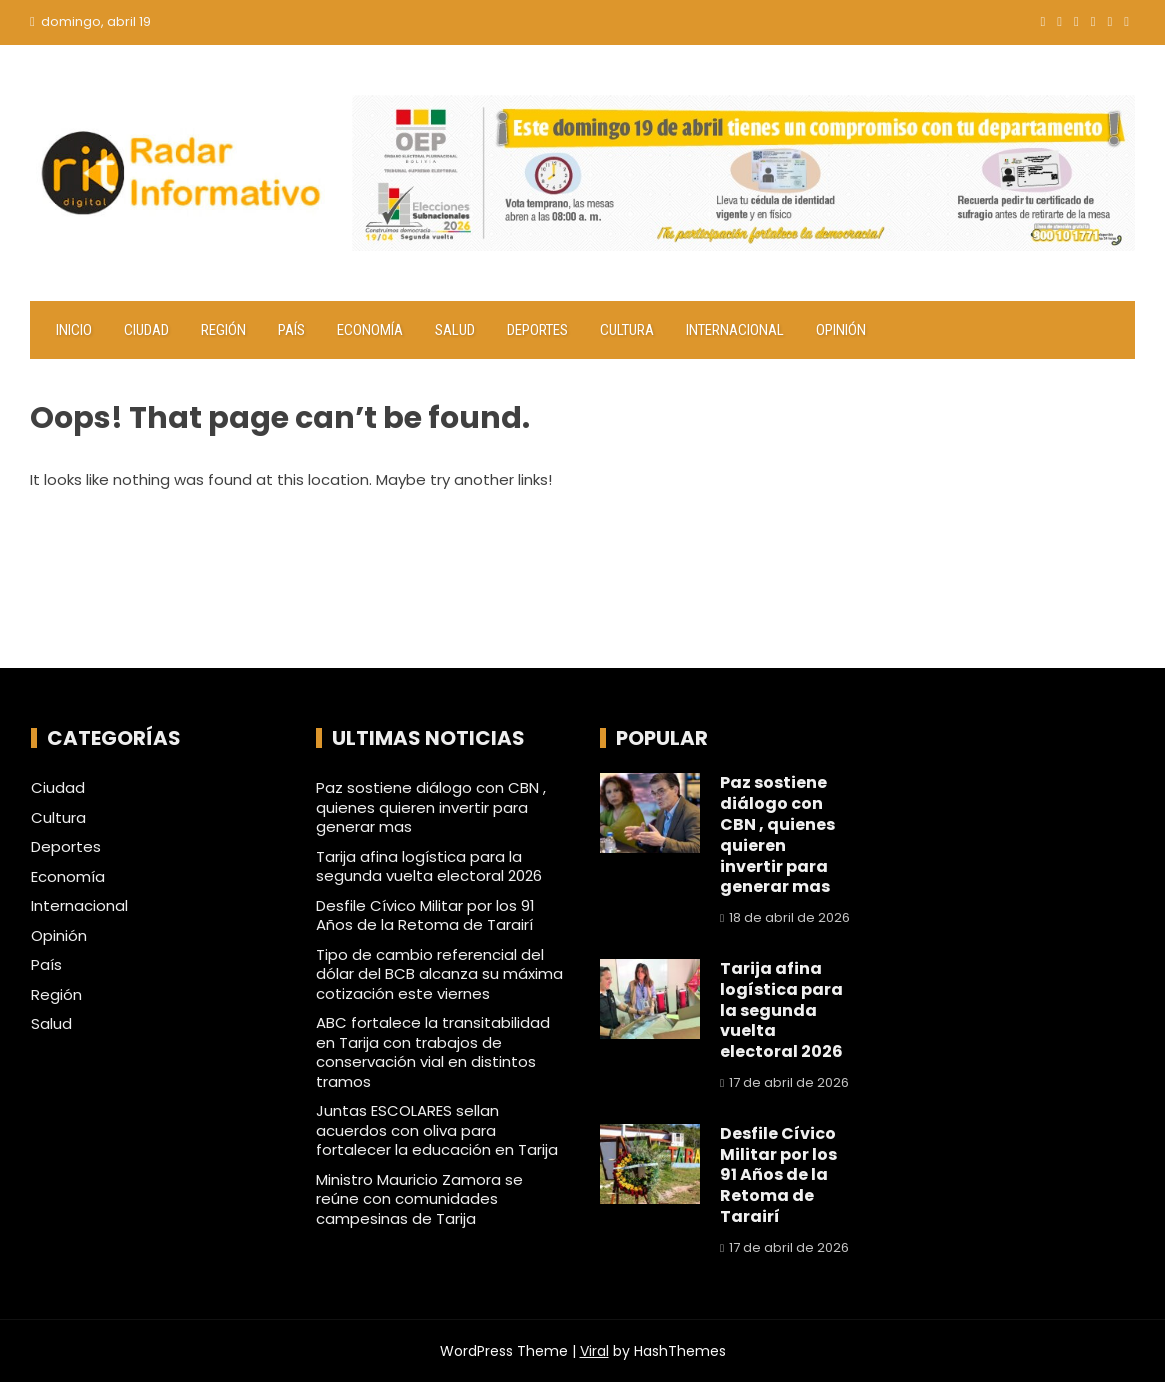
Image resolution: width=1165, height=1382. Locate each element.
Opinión (841, 330)
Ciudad (146, 330)
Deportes (537, 330)
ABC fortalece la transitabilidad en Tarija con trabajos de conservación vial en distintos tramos (433, 1052)
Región (223, 330)
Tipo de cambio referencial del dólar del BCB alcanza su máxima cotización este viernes (439, 974)
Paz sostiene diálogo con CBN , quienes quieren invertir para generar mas (431, 807)
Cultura (627, 330)
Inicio (74, 330)
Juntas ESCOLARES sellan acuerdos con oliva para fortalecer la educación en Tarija (437, 1130)
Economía (370, 330)
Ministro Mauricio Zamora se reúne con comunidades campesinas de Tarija (419, 1199)
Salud (455, 330)
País (291, 330)
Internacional (735, 330)
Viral (594, 1351)
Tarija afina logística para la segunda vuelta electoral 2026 (429, 866)
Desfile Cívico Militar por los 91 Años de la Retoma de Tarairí (425, 915)
